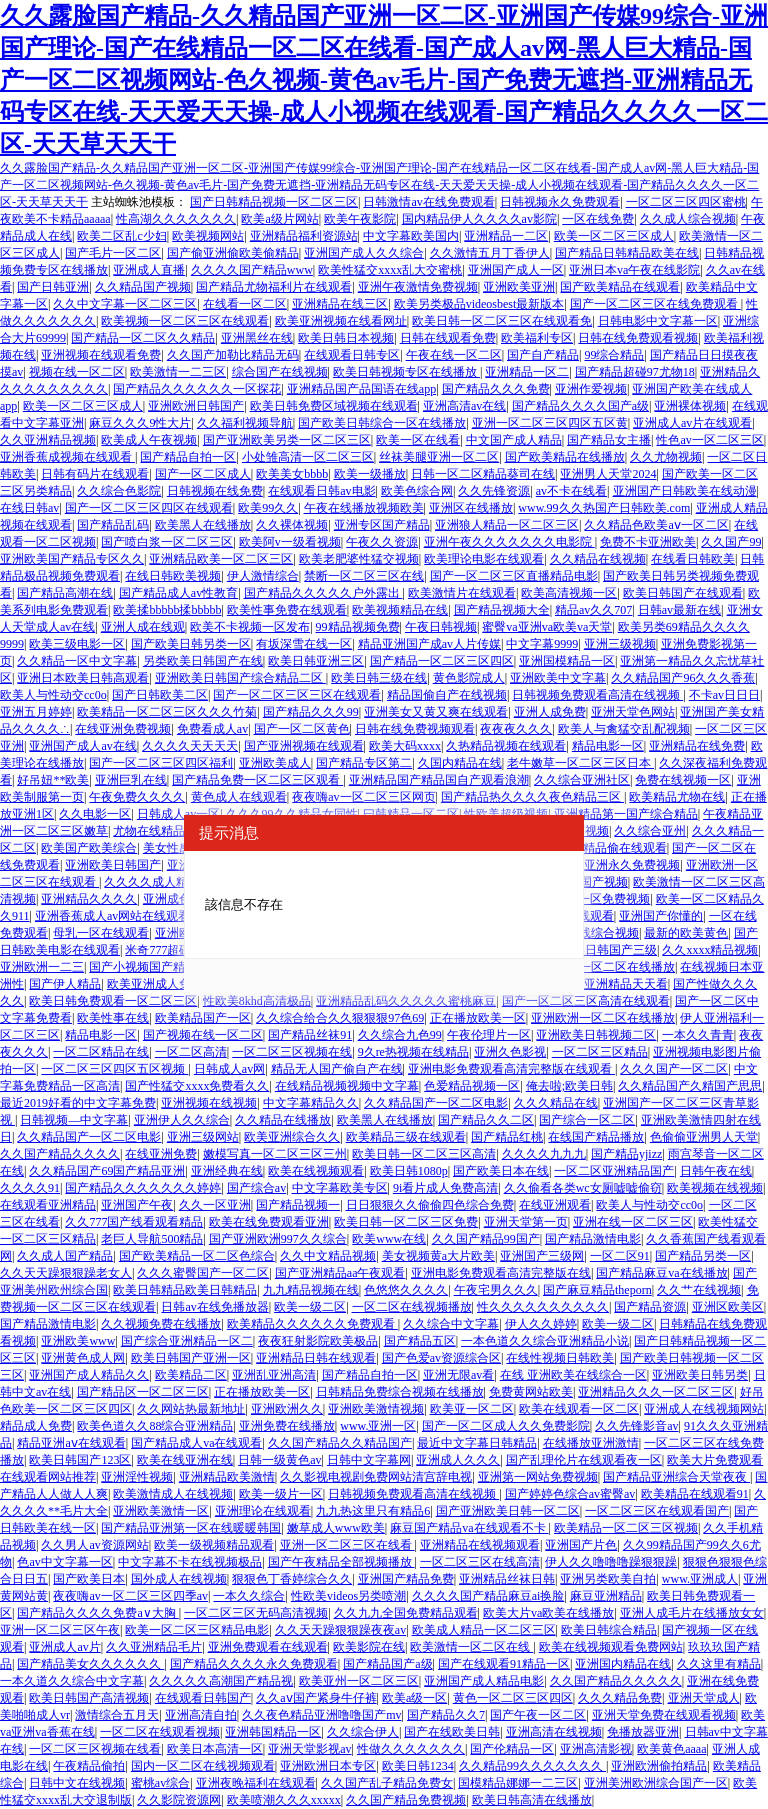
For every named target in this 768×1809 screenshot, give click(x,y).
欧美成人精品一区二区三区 (484, 1630)
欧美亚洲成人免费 (155, 984)
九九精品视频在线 (311, 1290)
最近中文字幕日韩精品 (477, 1443)
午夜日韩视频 (441, 627)
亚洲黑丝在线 (257, 338)
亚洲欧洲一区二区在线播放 (603, 967)
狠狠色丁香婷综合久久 (292, 1579)
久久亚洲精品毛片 (154, 1647)
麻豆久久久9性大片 (140, 423)
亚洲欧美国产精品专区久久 (72, 559)
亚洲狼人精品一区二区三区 (507, 525)
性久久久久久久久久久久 (543, 1307)
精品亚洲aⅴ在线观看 (71, 1443)
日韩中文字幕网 (369, 1460)
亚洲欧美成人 (275, 763)
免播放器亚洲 (643, 1732)
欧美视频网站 (208, 236)
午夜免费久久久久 (137, 797)
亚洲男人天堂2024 (608, 474)
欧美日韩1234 (418, 1766)
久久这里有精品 (719, 1664)
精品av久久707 (593, 610)
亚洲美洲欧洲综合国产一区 (656, 1783)
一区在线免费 (598, 219)
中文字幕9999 (542, 644)
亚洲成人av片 (64, 1647)
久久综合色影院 (119, 491)
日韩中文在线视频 (77, 1783)
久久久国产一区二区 (674, 1069)
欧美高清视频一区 (569, 593)
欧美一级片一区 (281, 1494)
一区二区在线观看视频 (160, 1732)
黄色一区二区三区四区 (513, 1698)
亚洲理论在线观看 (263, 1511)
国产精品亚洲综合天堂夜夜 (676, 1477)
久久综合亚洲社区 (582, 780)
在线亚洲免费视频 (123, 729)
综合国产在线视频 (280, 372)
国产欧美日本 (89, 1579)
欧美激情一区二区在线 (471, 1647)
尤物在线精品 (149, 831)
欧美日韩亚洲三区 (316, 661)
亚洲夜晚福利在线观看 (256, 1783)
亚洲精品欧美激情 (227, 1477)
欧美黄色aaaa (671, 1749)
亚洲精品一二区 (506, 236)
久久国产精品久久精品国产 (340, 1443)
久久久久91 (30, 1188)
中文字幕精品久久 (311, 1103)
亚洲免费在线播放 (287, 1426)
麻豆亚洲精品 (606, 1596)
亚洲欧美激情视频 (376, 1409)
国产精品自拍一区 (188, 457)
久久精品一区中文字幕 (77, 661)
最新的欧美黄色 (686, 933)
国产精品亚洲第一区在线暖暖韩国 (191, 1528)
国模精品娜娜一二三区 (518, 1783)
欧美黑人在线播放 (203, 525)
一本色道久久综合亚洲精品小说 (545, 1341)
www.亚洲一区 (378, 1426)
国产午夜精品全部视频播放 (341, 1562)
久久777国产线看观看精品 (134, 1222)
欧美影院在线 (369, 1647)
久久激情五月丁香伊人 (490, 253)
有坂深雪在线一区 (304, 644)
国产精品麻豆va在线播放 (661, 1273)
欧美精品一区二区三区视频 (626, 1528)
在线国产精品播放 (596, 1137)
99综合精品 (614, 355)
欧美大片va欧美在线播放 (548, 1613)
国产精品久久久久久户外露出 (323, 593)
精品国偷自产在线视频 (447, 695)
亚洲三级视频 (620, 644)
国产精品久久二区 (486, 1120)
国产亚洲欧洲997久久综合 (278, 1239)
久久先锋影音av (636, 1426)
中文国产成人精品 (514, 440)
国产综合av (256, 1188)
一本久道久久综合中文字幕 (72, 1681)
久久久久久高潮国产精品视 (221, 1681)
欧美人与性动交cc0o (53, 695)
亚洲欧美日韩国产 (113, 865)
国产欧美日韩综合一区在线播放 (382, 423)
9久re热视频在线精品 (413, 1052)
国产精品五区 (420, 1341)
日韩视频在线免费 (215, 491)
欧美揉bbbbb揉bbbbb (167, 610)
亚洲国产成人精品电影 (484, 1681)
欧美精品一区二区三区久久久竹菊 (167, 712)
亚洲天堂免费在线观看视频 (664, 1715)
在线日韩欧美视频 (173, 576)
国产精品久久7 (446, 1715)
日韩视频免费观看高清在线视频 (597, 695)
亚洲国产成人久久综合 (364, 253)
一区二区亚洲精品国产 (614, 1171)
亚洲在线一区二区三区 (633, 1222)
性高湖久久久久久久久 (176, 219)
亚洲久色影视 (510, 1052)
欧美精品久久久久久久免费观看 (312, 1324)
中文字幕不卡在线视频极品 (190, 1562)
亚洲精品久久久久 (89, 899)
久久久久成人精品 (152, 882)
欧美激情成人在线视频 (173, 1494)
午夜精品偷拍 (89, 1766)
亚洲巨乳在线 (131, 780)
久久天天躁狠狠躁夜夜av (340, 1630)
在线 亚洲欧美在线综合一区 (573, 1375)
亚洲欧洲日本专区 (328, 1766)
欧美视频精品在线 (400, 610)
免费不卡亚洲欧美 (648, 542)
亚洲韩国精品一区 (273, 1732)
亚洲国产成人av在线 (82, 746)
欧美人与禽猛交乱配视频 (624, 729)
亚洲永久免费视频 (632, 865)
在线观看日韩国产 (203, 1698)
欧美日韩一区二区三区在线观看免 (502, 321)
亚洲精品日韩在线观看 (316, 1358)
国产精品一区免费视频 (590, 899)
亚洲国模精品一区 (567, 661)
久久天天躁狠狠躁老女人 (66, 1273)
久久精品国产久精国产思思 (690, 1086)
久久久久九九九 (544, 1154)
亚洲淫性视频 (137, 1477)
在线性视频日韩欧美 (560, 1358)
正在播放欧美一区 (478, 1018)
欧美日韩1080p (409, 1171)
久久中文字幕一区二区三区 (125, 304)
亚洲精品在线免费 (697, 746)
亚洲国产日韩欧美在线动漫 (685, 491)
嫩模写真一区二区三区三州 (275, 1154)
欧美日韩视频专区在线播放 (406, 372)
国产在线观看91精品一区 (504, 1664)
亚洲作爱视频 (591, 389)
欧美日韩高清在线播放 (532, 1800)
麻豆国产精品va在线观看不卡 (469, 1528)
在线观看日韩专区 (352, 355)
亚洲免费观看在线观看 (268, 1647)
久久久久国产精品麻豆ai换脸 (488, 1596)
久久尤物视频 (666, 457)
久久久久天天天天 (190, 746)
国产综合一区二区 (587, 1120)
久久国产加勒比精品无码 (233, 355)
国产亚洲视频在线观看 (304, 746)
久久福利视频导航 (245, 423)
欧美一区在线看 (418, 440)
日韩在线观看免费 (448, 338)
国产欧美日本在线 (501, 1171)
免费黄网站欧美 (531, 1392)
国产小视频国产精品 (143, 967)
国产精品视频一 (298, 1205)
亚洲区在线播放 (471, 508)
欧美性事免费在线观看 (287, 610)
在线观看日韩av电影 (321, 491)
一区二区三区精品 (600, 1052)
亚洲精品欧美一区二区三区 (221, 559)
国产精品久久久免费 (496, 389)
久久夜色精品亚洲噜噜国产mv (321, 1715)
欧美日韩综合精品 (609, 1630)
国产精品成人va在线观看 (196, 1443)
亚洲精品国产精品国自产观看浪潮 (439, 780)
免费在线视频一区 (683, 780)
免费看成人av (212, 729)
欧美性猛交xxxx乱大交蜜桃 (390, 270)
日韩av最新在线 (679, 610)
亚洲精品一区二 (527, 372)
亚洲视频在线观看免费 (101, 355)
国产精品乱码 (113, 525)
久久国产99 (731, 542)
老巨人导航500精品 (152, 1239)
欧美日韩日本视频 (346, 338)
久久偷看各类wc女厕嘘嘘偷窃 (583, 1188)
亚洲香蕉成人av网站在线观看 (114, 916)
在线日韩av (29, 508)
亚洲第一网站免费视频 (538, 1477)
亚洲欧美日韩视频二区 (596, 1035)
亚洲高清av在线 (464, 406)
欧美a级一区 (414, 1698)
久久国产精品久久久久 (60, 1154)
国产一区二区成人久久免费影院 (506, 1426)
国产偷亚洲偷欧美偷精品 (233, 253)
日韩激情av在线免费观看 (428, 202)
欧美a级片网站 (279, 219)
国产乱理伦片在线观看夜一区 (584, 1460)
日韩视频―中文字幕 (74, 1120)
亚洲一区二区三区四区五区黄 (550, 423)
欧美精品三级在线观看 (406, 1137)
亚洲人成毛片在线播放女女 (692, 1613)
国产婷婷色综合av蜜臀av (570, 1494)
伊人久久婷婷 (541, 1324)
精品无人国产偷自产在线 (337, 1069)
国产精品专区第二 (364, 763)
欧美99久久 (268, 508)
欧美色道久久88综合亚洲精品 (155, 1426)
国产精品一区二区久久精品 (143, 338)
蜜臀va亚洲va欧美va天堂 (547, 627)
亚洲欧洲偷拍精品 (659, 1766)
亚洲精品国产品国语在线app (361, 389)
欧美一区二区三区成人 (614, 236)
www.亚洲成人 (700, 1579)
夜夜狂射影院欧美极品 (318, 1341)
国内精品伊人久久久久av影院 (479, 219)
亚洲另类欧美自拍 (608, 1579)
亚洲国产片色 (581, 1545)
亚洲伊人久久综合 (182, 1120)
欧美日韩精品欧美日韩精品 (185, 1290)
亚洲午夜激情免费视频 (418, 287)
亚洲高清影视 (596, 1749)
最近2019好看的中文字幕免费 (78, 1103)
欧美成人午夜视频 (149, 440)
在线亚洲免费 (161, 1154)
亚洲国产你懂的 (661, 916)
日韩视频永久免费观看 (560, 202)
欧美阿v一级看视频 (290, 542)
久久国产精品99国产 (486, 1239)
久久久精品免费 (620, 1698)
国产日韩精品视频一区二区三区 (274, 202)
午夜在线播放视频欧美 (364, 508)
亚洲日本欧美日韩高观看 (83, 678)
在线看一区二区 (245, 304)
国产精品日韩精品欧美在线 (627, 253)
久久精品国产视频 (143, 287)
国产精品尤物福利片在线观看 (274, 287)
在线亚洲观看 (555, 1205)
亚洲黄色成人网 (83, 1358)
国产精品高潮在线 (65, 593)
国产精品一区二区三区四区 (442, 661)
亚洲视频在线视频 (209, 1103)
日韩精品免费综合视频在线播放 (400, 1392)
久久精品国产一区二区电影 (436, 1103)
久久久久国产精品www (252, 270)
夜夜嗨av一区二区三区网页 (363, 797)
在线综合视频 (603, 933)
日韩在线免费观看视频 (638, 338)
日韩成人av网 (229, 1069)
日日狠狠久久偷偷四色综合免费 (430, 1205)
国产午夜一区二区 (538, 1715)
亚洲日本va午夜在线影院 (634, 270)
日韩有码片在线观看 (95, 474)
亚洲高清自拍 (201, 1715)
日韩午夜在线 (716, 1171)
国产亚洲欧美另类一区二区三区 (287, 440)
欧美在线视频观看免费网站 (611, 1647)
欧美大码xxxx (405, 746)
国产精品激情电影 (593, 1239)
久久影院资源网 (179, 1800)
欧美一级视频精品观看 (214, 1545)
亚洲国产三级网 (542, 1256)
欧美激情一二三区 (178, 372)
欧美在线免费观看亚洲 (269, 1222)
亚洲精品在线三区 (340, 304)
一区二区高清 (191, 1052)
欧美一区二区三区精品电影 (197, 1630)
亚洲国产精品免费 (406, 1579)
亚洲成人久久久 (458, 1460)
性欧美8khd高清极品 (257, 1001)
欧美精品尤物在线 (677, 797)
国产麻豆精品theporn (597, 1290)
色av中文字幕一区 (64, 1562)
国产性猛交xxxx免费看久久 (197, 1086)
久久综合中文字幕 (451, 1324)
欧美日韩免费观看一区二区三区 (113, 1001)
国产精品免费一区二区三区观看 (257, 780)
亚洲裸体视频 (690, 406)
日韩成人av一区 (178, 814)
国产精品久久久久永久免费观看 (254, 1664)
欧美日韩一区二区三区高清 (424, 1154)
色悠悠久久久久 (406, 1290)
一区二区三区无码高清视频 (256, 1613)
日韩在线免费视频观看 (415, 729)
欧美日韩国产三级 (609, 950)
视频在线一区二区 (77, 372)
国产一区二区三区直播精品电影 (514, 576)
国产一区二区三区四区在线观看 (149, 508)
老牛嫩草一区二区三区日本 (580, 763)
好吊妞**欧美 (53, 780)
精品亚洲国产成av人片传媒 (429, 644)
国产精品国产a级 (387, 1664)
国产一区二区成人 (203, 474)
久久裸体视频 (292, 525)
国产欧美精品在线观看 (620, 287)
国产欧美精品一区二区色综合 (197, 1256)
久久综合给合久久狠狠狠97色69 (340, 1018)
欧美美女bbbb (292, 474)
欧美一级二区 (310, 1307)
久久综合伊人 (363, 1732)
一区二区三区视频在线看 (95, 1749)
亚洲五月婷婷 (36, 712)
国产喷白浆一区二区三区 (167, 542)
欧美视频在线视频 (715, 1188)
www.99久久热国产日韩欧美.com (604, 508)
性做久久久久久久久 (411, 1749)
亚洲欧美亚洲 (519, 287)
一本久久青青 (698, 1035)
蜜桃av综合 (160, 1783)
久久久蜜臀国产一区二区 (203, 1273)
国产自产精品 (543, 355)
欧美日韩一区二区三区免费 (406, 1222)
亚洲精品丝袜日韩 (507, 1579)
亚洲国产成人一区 (516, 270)
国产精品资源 (650, 1307)
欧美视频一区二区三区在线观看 (185, 321)
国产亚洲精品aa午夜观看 (340, 1273)
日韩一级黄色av (279, 1460)
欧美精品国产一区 (203, 1018)
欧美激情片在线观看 (462, 593)
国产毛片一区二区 (113, 253)
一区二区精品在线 (101, 1052)
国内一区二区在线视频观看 (203, 1766)
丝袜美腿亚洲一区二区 (439, 457)
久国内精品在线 (460, 763)
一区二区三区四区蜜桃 (686, 202)
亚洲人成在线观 (143, 627)
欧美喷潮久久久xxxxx (284, 1800)
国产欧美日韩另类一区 (191, 644)
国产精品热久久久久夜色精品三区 (532, 797)
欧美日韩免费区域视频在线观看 (334, 406)
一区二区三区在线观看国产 (657, 1511)
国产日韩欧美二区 (160, 695)
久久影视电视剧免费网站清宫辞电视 (376, 1477)
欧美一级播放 (370, 474)
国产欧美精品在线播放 (565, 457)
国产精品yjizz (626, 1154)
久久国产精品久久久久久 (616, 1681)
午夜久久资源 (382, 542)
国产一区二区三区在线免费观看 (655, 304)
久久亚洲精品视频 (48, 440)
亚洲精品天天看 (626, 984)
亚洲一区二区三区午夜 (60, 1630)
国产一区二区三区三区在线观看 (297, 695)
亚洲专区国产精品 (382, 525)
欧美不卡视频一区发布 (250, 627)
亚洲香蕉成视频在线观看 (67, 457)
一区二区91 (620, 1256)
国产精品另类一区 (703, 1256)
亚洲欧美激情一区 (161, 1511)
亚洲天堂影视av (309, 1749)
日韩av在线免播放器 (214, 1307)
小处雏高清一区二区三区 (308, 457)
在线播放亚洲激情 (591, 1443)
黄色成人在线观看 (239, 797)
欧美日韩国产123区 (80, 1460)
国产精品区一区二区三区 (143, 1392)
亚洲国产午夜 (137, 1205)
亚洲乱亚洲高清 (274, 1375)
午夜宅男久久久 (496, 1290)
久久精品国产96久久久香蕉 (683, 678)
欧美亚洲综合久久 (292, 1137)
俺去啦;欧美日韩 (569, 1086)
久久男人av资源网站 (94, 1545)
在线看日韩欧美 (693, 559)
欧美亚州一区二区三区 (359, 1681)
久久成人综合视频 (688, 219)
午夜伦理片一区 (489, 1035)
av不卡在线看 (571, 491)
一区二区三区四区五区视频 (114, 1069)
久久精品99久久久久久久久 (532, 1766)
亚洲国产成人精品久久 (89, 1375)
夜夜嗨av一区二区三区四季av (130, 1596)
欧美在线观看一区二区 (579, 1409)
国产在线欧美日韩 (452, 1732)
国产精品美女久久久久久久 (90, 1664)
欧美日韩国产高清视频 (89, 1698)
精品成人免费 (36, 1426)
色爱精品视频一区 (472, 1086)
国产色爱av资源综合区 (441, 1358)
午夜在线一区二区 (454, 355)
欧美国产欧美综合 (89, 848)
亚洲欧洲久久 (287, 1409)
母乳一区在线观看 (101, 933)
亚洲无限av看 (458, 1375)
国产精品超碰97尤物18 (635, 372)
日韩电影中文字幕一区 (658, 321)
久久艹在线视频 (699, 1290)
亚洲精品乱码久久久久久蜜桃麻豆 (406, 1001)
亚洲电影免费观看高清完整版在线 (501, 1273)
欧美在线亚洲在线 (185, 1460)
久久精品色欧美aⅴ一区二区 (656, 525)
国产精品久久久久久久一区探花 (197, 389)
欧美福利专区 (537, 338)
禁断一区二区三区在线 (364, 576)
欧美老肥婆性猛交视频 (359, 559)
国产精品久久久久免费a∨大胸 (97, 1613)
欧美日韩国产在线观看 (683, 593)
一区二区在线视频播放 (412, 1307)
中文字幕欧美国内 (411, 236)
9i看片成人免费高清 (445, 1188)
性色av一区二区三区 (709, 440)
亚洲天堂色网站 (633, 712)
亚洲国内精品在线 (623, 1664)
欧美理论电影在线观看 (484, 559)
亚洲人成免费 (550, 712)
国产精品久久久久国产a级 (580, 406)
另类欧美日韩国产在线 (203, 661)
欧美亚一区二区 (472, 1409)
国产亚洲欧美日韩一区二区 (508, 1511)
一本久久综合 (249, 1596)
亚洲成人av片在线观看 (692, 423)
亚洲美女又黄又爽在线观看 (436, 712)
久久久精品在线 (556, 1103)
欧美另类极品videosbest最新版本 (479, 304)
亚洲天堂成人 (704, 1698)
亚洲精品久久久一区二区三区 (656, 1392)
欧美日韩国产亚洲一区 (191, 1358)
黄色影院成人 (469, 678)
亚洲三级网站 (203, 1137)
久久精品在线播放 (283, 1120)
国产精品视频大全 (502, 610)
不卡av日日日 (724, 695)
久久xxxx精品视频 (710, 950)
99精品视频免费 (358, 627)
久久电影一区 (95, 814)
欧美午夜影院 (360, 219)
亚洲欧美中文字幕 (558, 678)
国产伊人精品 (65, 984)
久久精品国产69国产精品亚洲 (107, 1171)
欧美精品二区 (191, 1375)
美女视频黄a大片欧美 (438, 1256)
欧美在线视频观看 (316, 1171)
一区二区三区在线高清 (480, 1562)
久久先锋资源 (494, 491)
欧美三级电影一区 (77, 644)
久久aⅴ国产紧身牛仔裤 (316, 1698)
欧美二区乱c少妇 (121, 236)
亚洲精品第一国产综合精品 (626, 814)
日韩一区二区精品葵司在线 (483, 474)
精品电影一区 (608, 746)
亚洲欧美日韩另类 (700, 1375)
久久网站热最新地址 (191, 1409)
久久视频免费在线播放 (161, 1324)
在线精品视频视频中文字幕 (347, 1086)
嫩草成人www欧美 (336, 1528)
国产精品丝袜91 (310, 1035)
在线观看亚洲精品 (48, 1205)
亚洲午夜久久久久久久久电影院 (509, 542)
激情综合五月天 (117, 1715)
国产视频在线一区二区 (203, 1035)
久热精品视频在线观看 (506, 746)
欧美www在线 (389, 1239)
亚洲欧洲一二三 (42, 967)
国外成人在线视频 (179, 1579)
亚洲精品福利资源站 (304, 236)
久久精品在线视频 (598, 559)
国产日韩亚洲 (53, 287)
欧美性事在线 (113, 1018)
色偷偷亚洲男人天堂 (704, 1137)
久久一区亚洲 (215, 1205)
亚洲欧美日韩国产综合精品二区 (240, 678)
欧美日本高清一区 (215, 1749)
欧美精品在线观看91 (695, 1494)
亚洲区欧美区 (728, 1307)
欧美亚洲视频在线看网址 (341, 321)
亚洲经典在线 (227, 1171)
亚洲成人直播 (149, 270)
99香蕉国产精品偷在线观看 (595, 848)
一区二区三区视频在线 (292, 1052)
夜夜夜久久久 (516, 729)
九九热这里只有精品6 (373, 1511)
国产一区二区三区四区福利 (161, 763)
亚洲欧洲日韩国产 (196, 406)
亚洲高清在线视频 (554, 1732)
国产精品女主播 (609, 440)
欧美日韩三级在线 (379, 678)
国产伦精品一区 (512, 1749)
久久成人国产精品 (65, 1256)
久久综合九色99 (400, 1035)
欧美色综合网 (417, 491)
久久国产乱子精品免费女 (387, 1783)
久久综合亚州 (650, 831)
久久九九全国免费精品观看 (406, 1613)
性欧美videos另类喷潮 (348, 1596)
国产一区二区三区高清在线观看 (586, 1001)
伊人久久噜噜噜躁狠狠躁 (611, 1562)
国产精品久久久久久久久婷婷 (143, 1188)
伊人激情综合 (263, 576)
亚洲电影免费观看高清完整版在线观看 (511, 1069)
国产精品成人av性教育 (178, 593)
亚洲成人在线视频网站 (704, 1409)
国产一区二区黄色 (302, 729)
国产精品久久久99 (311, 712)
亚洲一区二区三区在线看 (347, 1545)
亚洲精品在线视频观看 (480, 1545)
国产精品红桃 (507, 1137)
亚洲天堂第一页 (526, 1222)
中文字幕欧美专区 (340, 1188)
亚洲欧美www (78, 1341)
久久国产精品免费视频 (406, 1800)
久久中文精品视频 (328, 1256)
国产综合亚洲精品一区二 (187, 1341)
